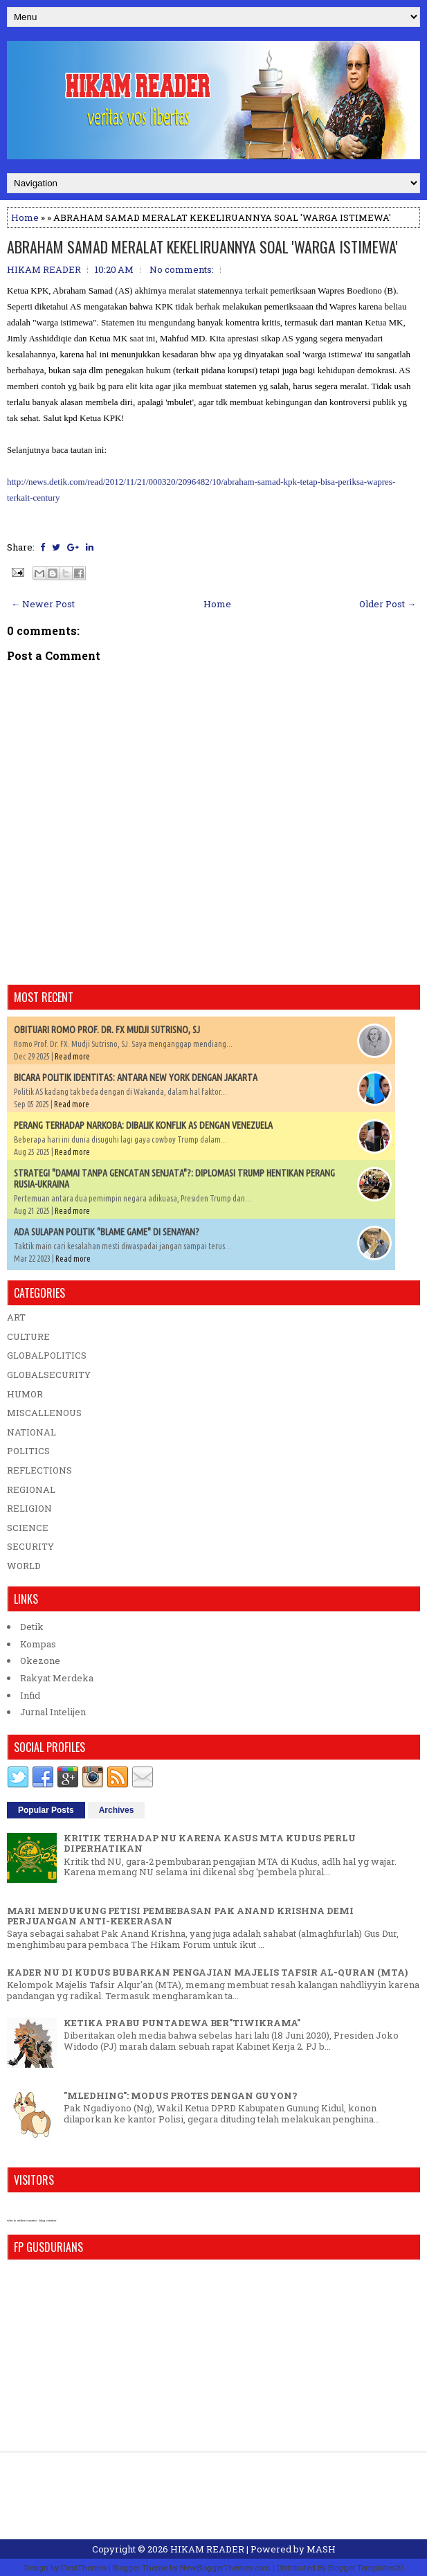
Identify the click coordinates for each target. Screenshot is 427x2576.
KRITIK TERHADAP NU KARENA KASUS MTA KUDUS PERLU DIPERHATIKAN (210, 1843)
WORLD (24, 1565)
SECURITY (30, 1546)
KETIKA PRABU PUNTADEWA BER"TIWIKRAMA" (182, 2022)
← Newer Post (43, 604)
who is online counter (22, 2220)
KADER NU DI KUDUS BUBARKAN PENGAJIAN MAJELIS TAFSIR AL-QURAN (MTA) (207, 1972)
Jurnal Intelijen (53, 1712)
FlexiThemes (84, 2567)
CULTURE (28, 1336)
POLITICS (28, 1450)
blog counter (47, 2220)
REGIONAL (31, 1489)
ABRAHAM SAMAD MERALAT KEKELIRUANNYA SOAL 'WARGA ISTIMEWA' (202, 246)
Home (25, 217)
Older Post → (387, 604)
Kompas (38, 1644)
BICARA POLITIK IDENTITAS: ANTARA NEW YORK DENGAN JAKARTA (135, 1077)
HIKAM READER (207, 2549)
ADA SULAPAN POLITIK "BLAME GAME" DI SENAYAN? (106, 1231)
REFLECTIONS (39, 1470)
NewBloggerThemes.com (225, 2567)
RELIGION (29, 1508)
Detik (32, 1626)
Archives (116, 1810)
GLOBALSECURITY (49, 1374)
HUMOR (25, 1394)
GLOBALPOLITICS (47, 1355)
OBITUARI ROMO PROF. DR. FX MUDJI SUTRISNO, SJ (107, 1029)
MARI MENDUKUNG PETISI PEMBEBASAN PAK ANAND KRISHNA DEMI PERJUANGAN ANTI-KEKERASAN (180, 1916)
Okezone (40, 1660)
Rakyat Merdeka (56, 1678)
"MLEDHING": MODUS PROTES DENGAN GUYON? (181, 2095)
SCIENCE (27, 1527)
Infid (30, 1695)
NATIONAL (31, 1432)
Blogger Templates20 (365, 2567)
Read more (72, 1056)
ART (16, 1317)
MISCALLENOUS (44, 1412)
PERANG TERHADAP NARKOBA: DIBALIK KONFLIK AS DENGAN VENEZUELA (143, 1125)
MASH (321, 2549)
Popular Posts (46, 1810)
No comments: (181, 269)
